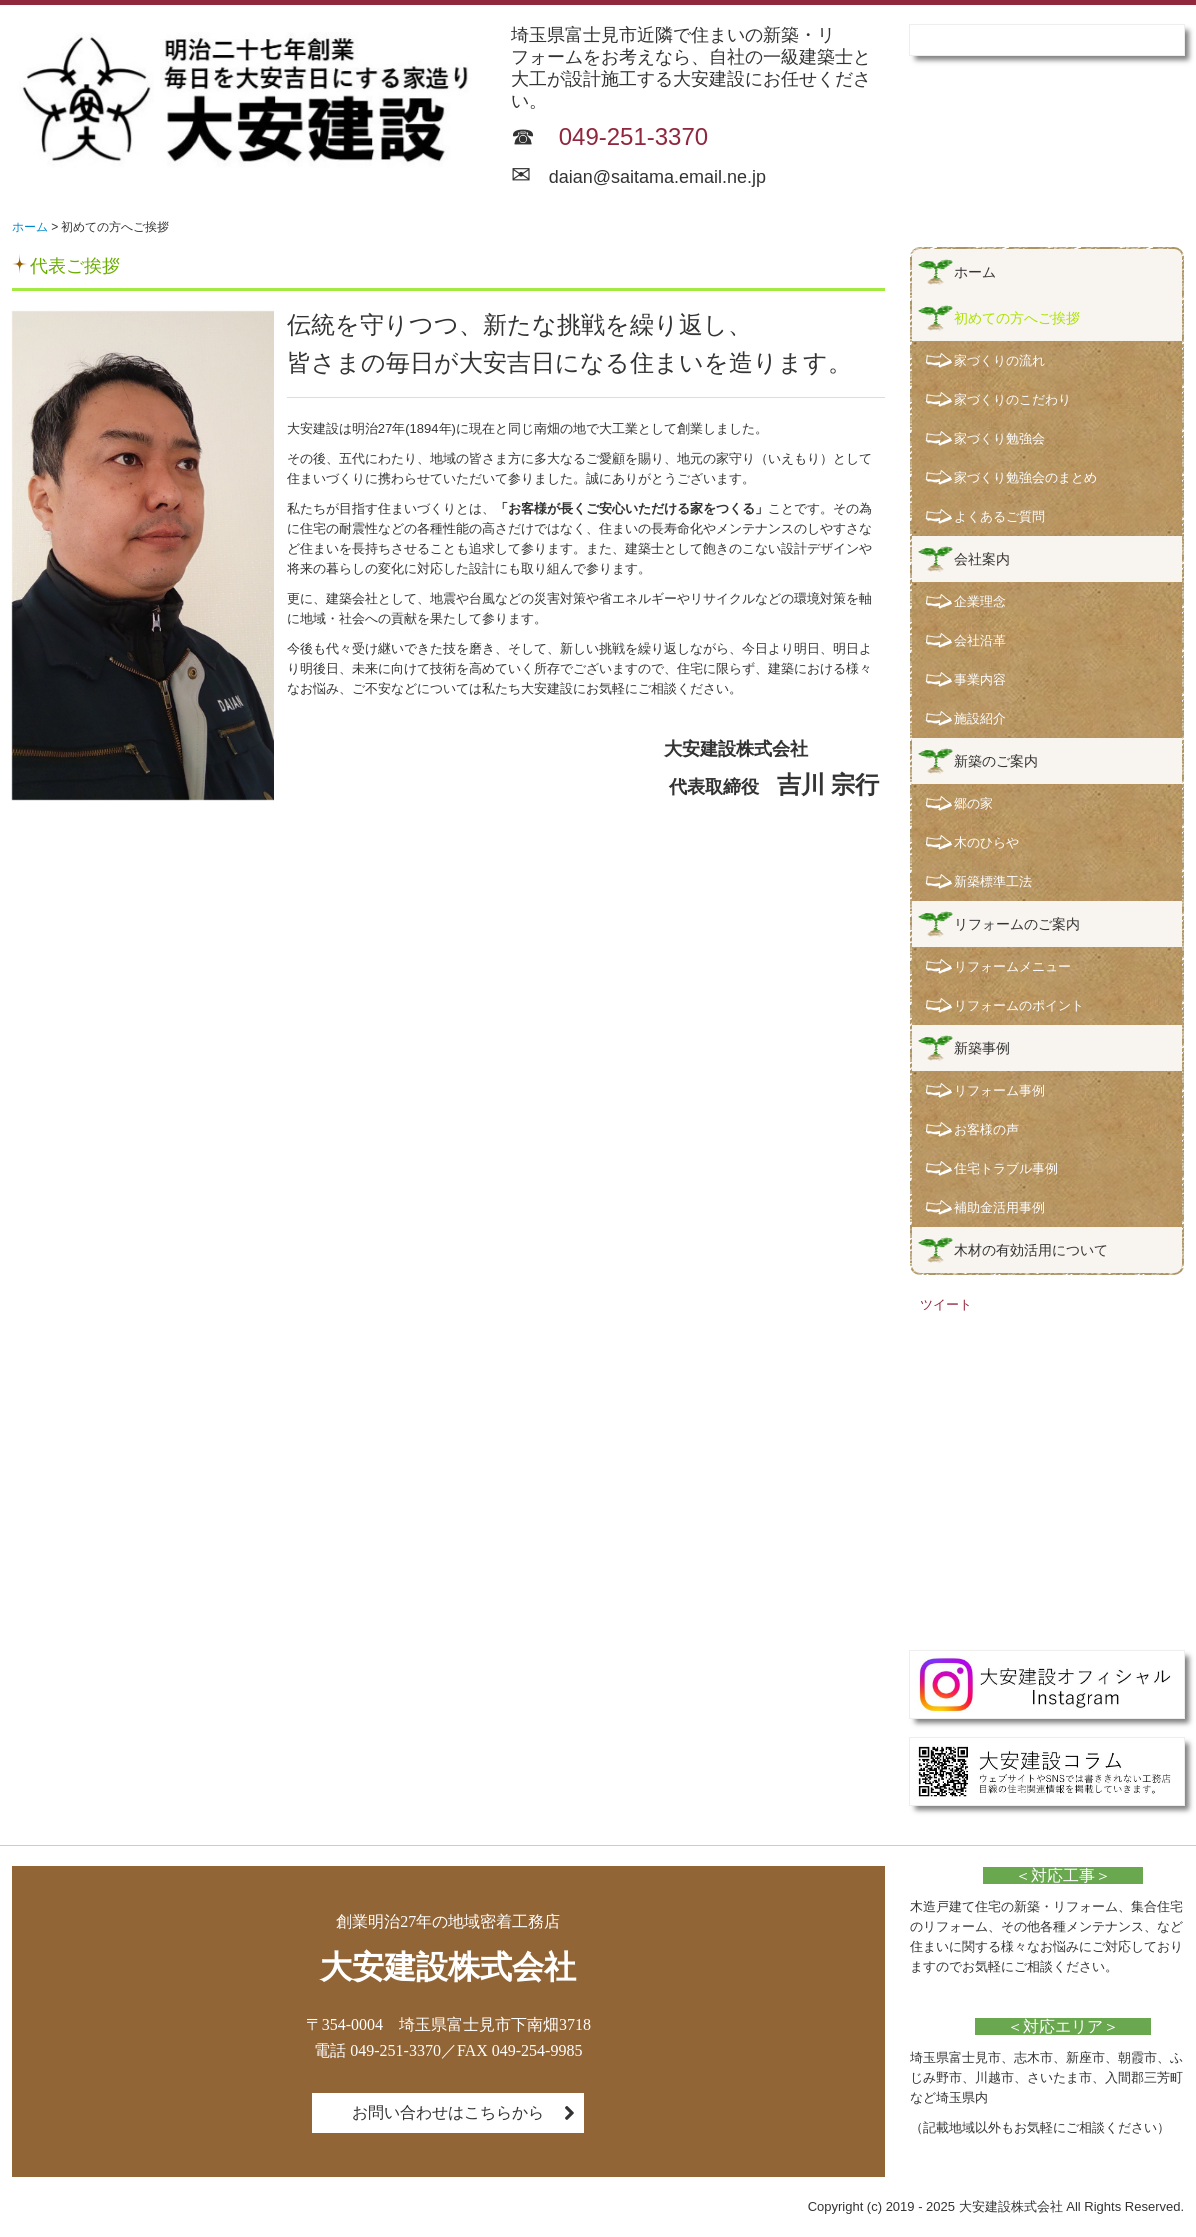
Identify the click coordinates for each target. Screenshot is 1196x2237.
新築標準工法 (993, 881)
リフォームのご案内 (1017, 924)
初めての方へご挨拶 (1017, 318)
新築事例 (982, 1048)
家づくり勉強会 (999, 438)
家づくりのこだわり (1012, 399)
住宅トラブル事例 (1006, 1168)
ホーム (975, 272)
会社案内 (982, 559)
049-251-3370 (633, 136)
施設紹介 (980, 718)
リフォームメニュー (1012, 966)
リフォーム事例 (999, 1090)
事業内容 (980, 679)
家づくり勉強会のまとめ (1025, 477)
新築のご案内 (996, 761)
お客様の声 (986, 1129)
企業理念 (980, 601)
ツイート (946, 1304)
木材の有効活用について (1031, 1250)
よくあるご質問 (999, 516)
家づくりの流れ (999, 360)
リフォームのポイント (1019, 1005)
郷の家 (973, 803)
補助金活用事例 (999, 1207)
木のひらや (986, 842)
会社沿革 (980, 640)
